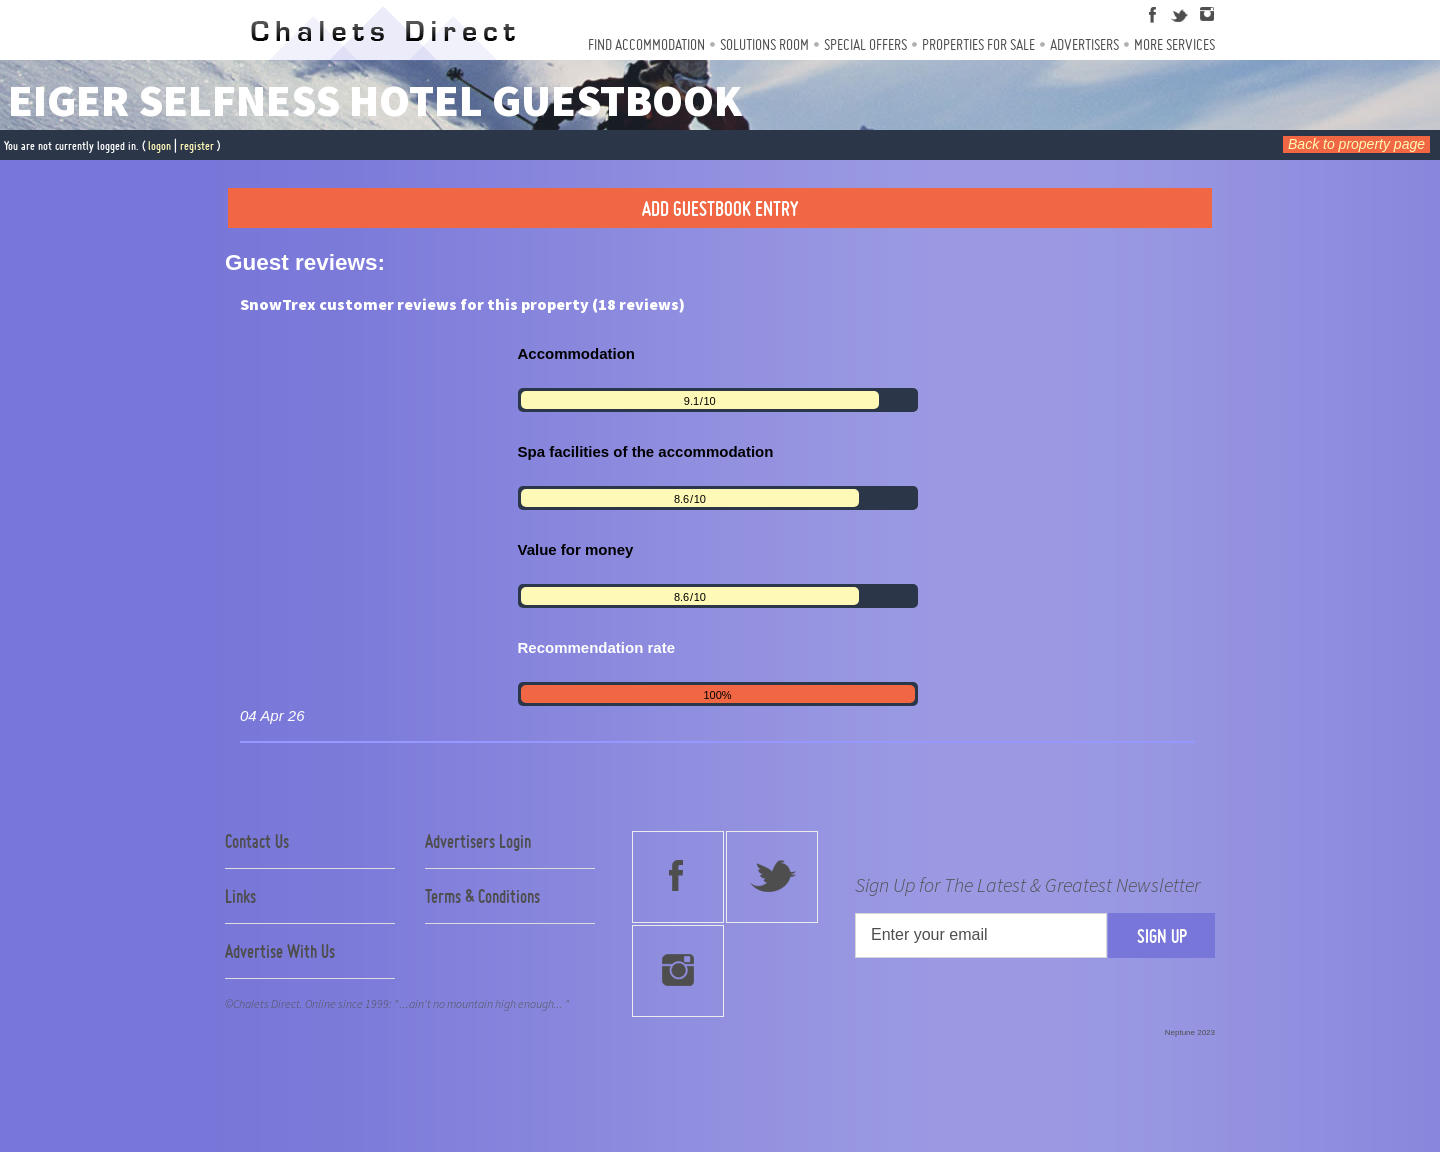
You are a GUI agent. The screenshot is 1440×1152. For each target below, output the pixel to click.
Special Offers (865, 44)
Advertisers (1084, 44)
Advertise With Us (280, 951)
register (197, 145)
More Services (1174, 44)
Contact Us (257, 841)
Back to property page (1356, 144)
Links (240, 896)
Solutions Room (764, 44)
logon (159, 145)
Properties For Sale (978, 44)
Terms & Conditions (482, 896)
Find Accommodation (646, 44)
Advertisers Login (478, 841)
